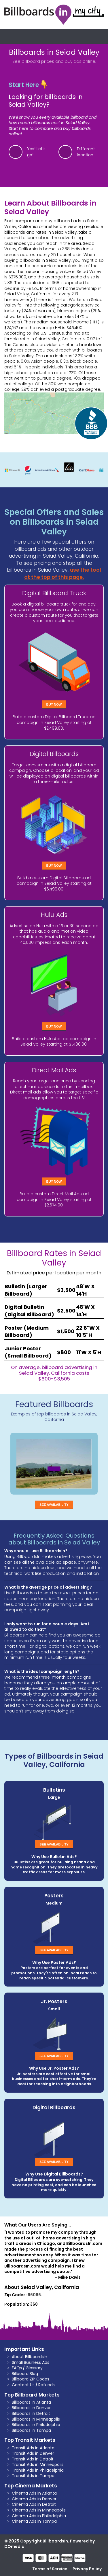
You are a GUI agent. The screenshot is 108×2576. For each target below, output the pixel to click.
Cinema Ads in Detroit (34, 2504)
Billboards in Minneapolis (36, 2419)
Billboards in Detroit (31, 2413)
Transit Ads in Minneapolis (37, 2464)
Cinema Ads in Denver (34, 2499)
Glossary (34, 2368)
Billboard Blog (25, 2373)
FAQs (17, 2368)
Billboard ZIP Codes (30, 2379)
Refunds (46, 2385)
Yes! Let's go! (36, 152)
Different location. (86, 152)
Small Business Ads (30, 2362)
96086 (34, 2295)
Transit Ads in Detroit (33, 2459)
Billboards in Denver (31, 2408)
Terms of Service (49, 2569)
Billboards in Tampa (31, 2430)
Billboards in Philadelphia (36, 2424)
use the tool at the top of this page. (62, 574)
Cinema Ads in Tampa (34, 2521)
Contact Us (23, 2385)
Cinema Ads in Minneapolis (39, 2510)
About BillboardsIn (29, 2357)
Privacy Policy (87, 2569)
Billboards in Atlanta (31, 2402)
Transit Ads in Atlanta (33, 2448)
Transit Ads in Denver (33, 2453)
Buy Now (54, 704)
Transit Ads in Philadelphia (38, 2470)
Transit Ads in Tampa (33, 2476)
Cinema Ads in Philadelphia (39, 2516)
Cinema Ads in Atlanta (34, 2493)
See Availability (53, 1504)
